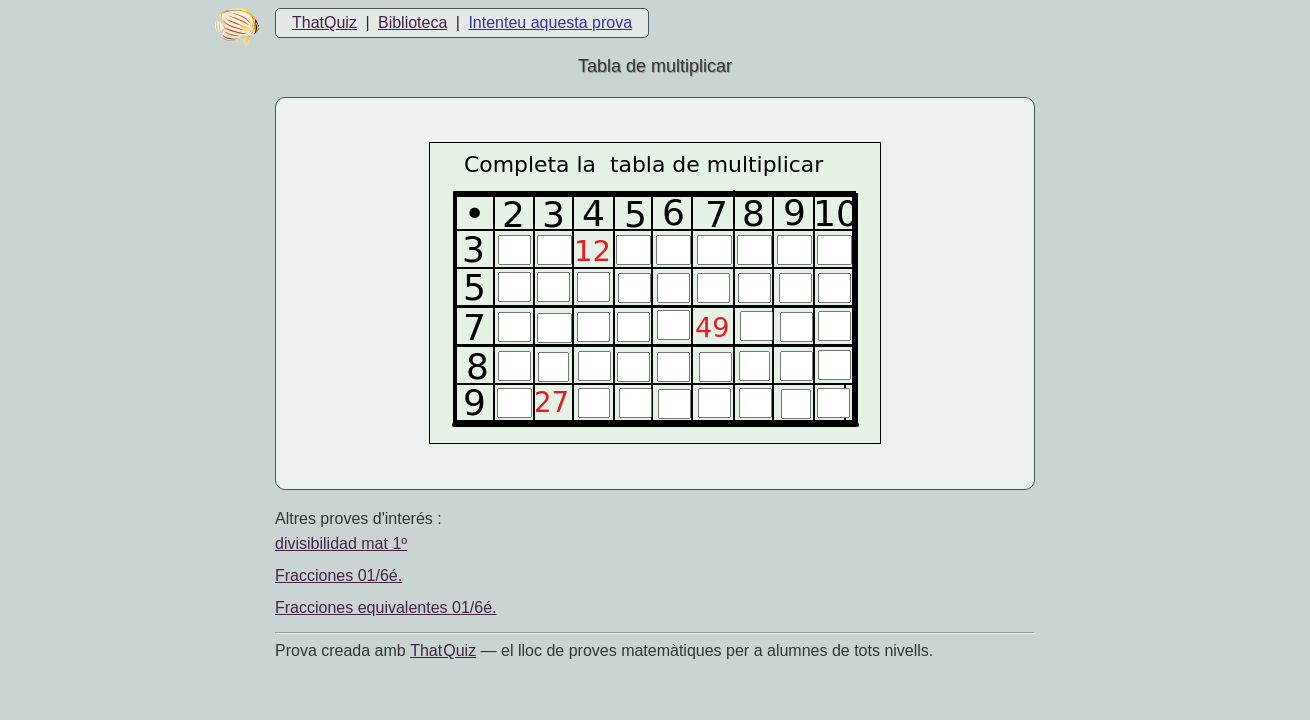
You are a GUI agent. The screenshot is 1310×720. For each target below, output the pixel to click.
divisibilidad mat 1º (341, 543)
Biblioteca (412, 22)
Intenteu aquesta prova (550, 22)
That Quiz (443, 650)
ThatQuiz (324, 22)
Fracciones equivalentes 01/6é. (385, 607)
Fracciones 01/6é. (338, 575)
